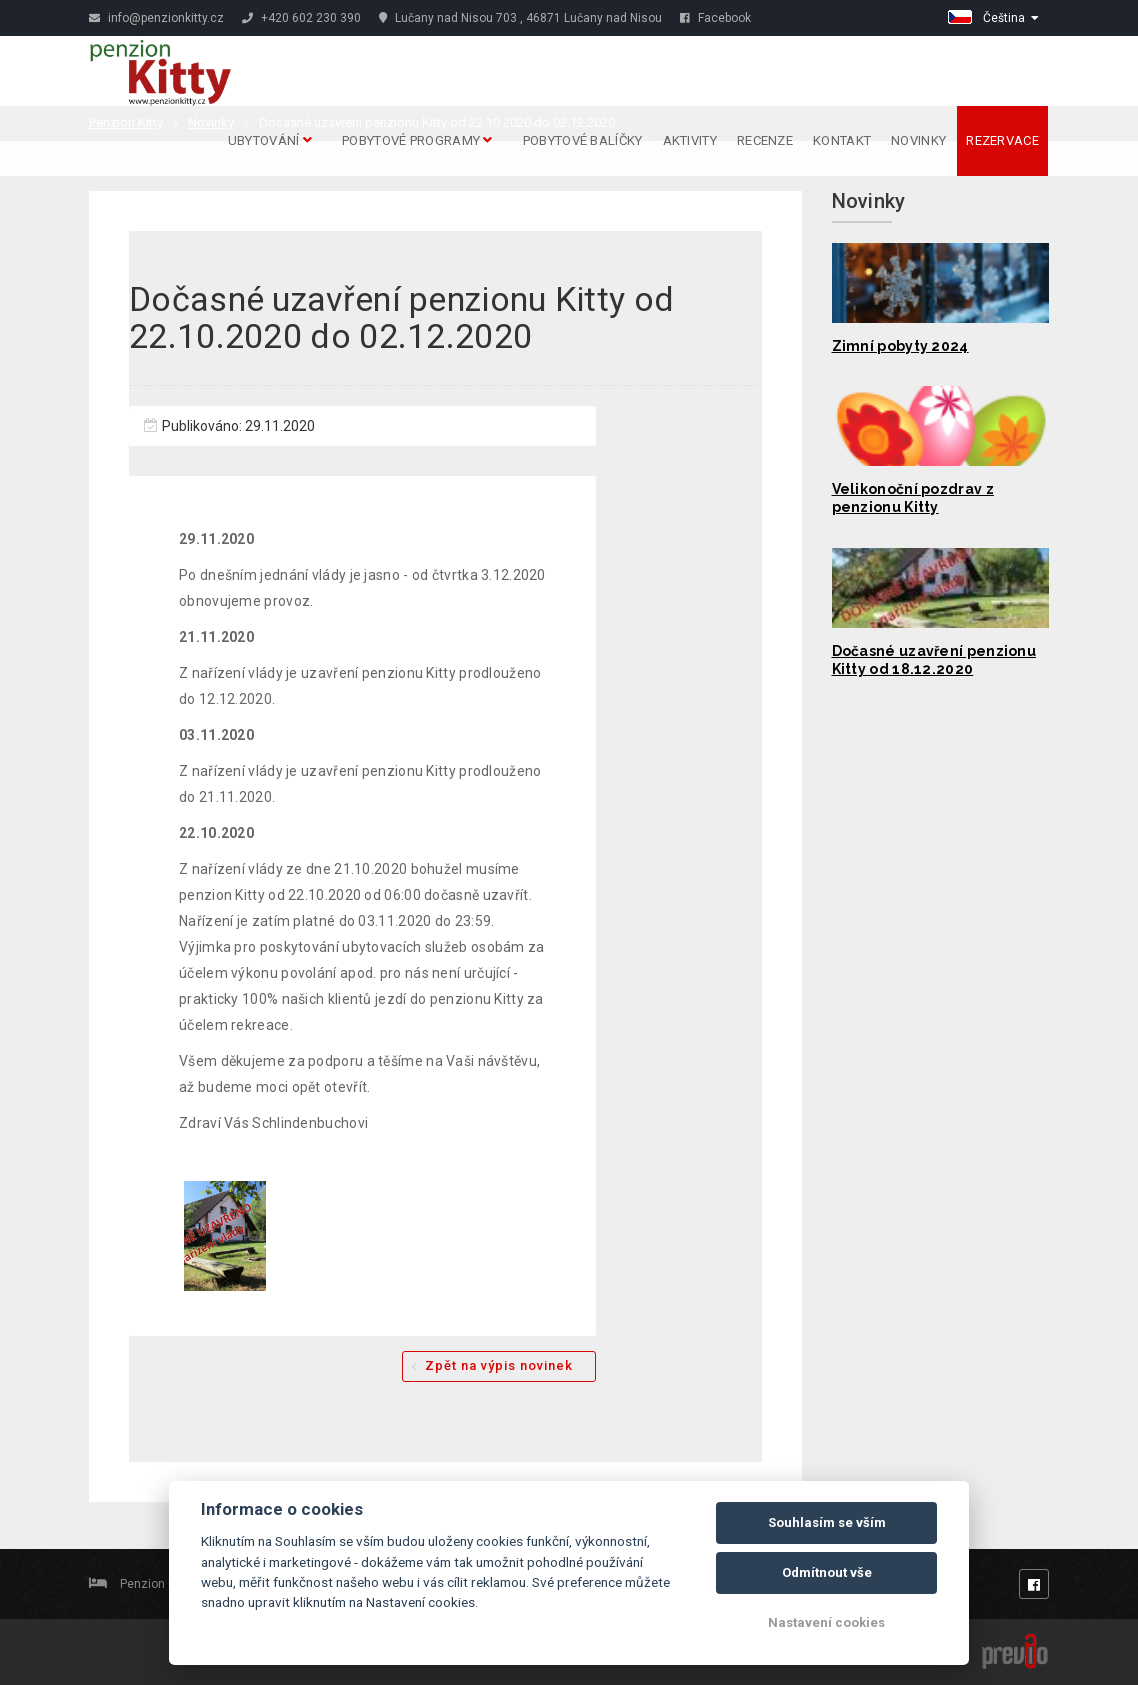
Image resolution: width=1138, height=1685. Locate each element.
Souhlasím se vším (827, 1522)
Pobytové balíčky (583, 140)
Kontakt (842, 140)
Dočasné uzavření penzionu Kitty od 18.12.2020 (934, 660)
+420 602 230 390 (301, 18)
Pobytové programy (417, 140)
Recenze (765, 140)
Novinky (918, 140)
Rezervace (1002, 140)
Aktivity (690, 140)
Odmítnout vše (827, 1572)
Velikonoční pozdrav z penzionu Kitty (913, 498)
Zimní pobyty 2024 (900, 346)
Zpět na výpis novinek (499, 1365)
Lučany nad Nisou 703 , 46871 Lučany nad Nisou (520, 18)
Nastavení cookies (826, 1622)
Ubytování (270, 140)
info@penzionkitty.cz (156, 18)
